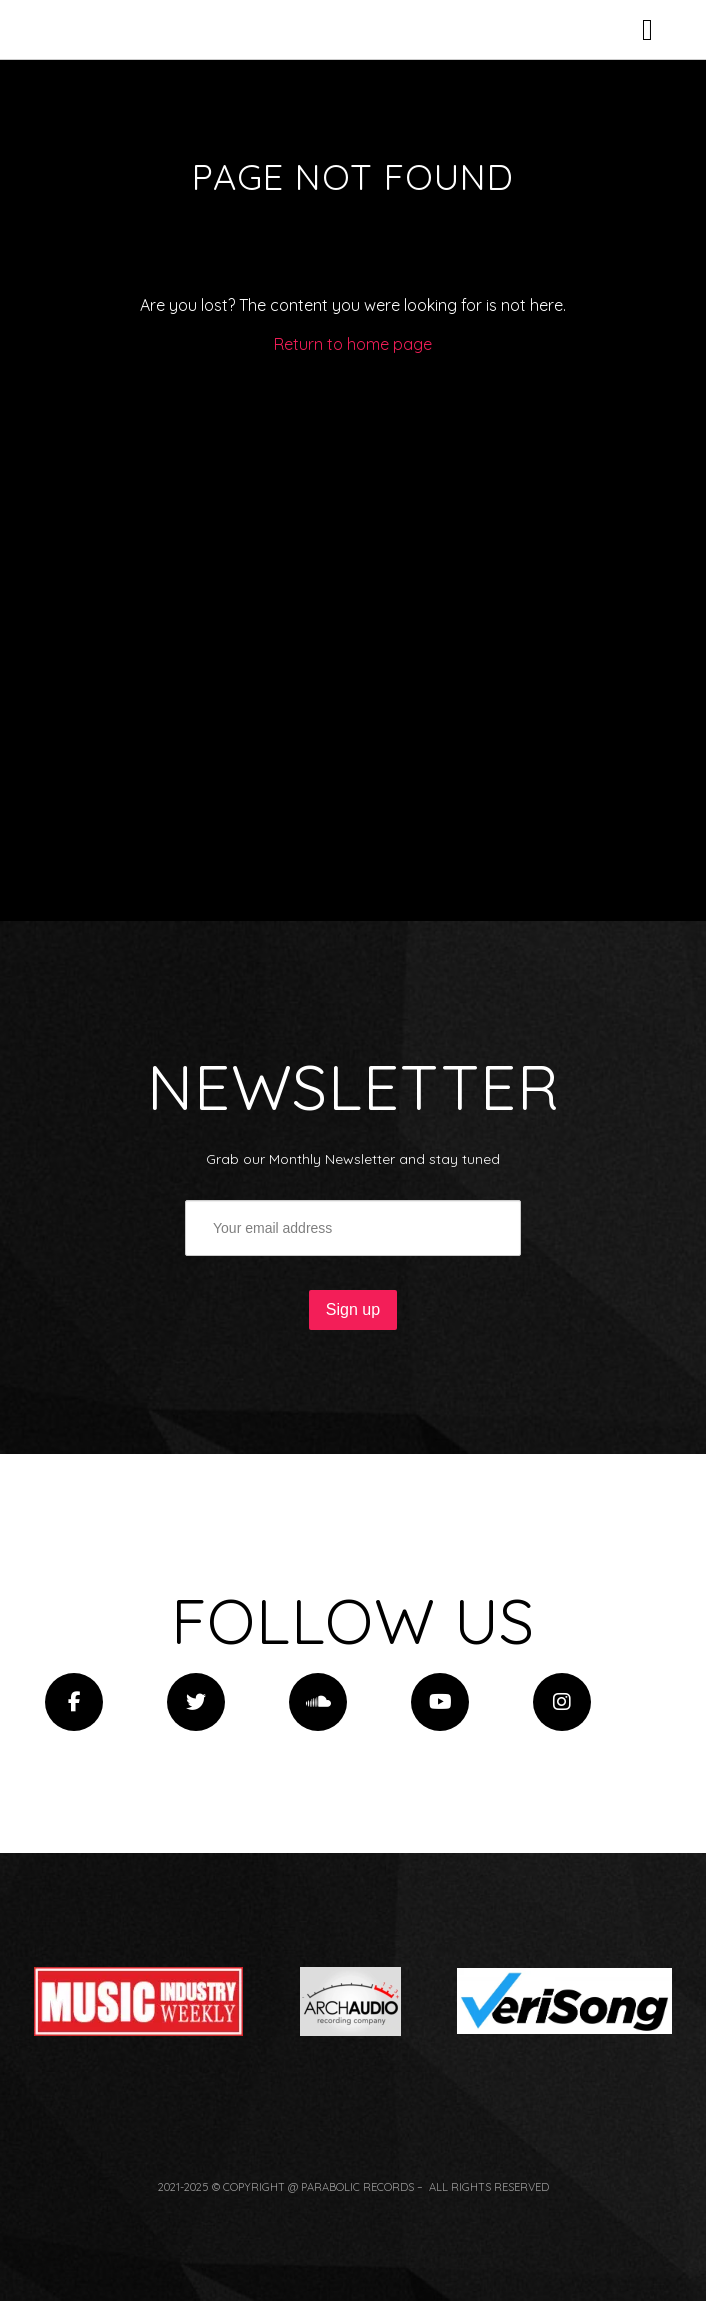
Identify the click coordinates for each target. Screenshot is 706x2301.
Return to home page (353, 570)
